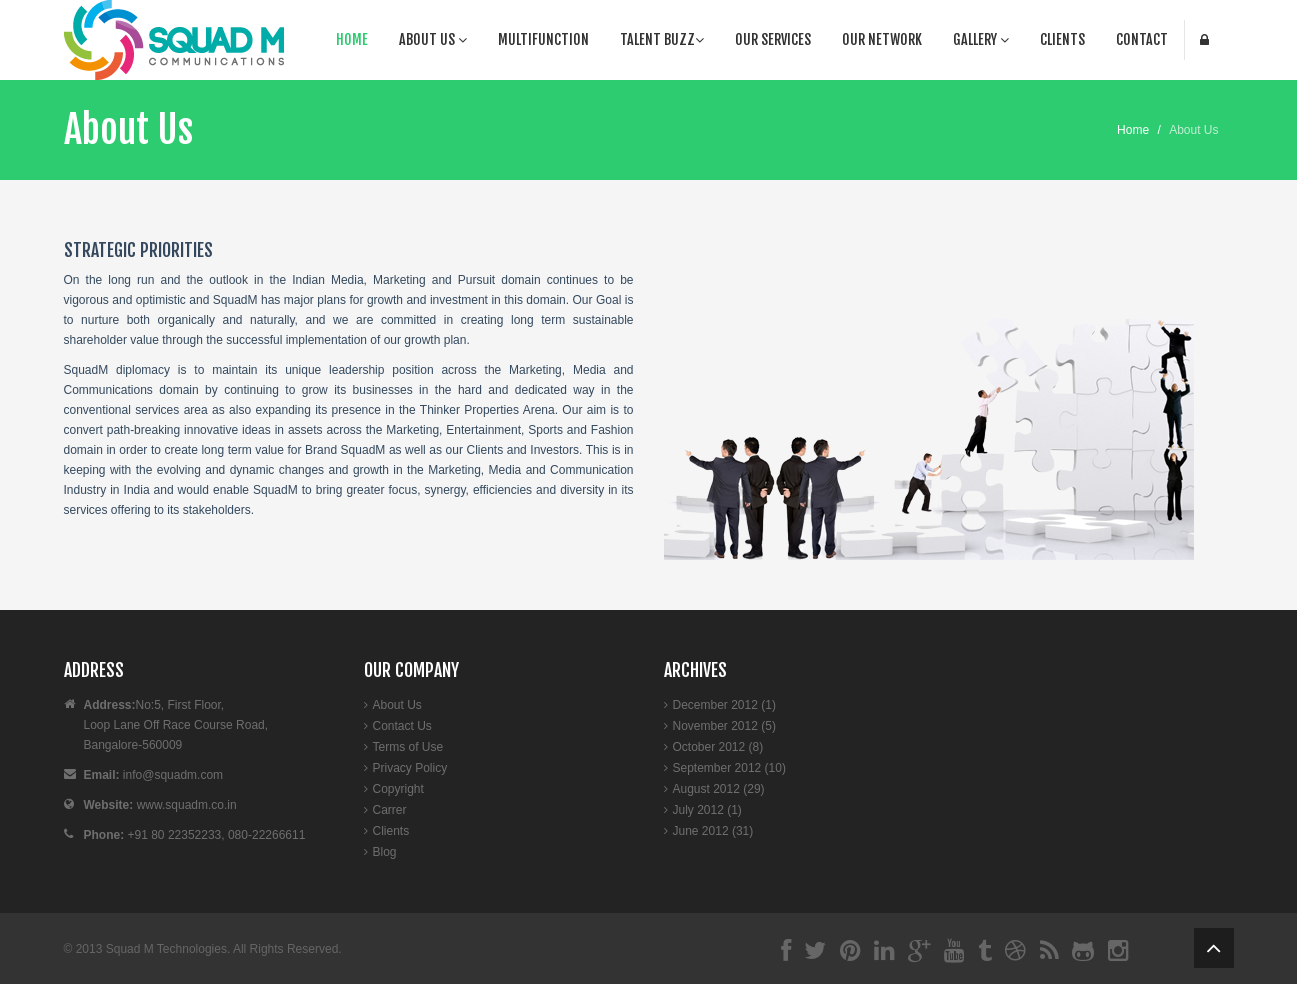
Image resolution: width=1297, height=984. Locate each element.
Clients (1062, 39)
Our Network (882, 39)
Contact (1142, 39)
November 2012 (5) (724, 726)
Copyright (398, 789)
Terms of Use (408, 747)
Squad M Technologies (166, 949)
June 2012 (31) (713, 831)
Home (352, 39)
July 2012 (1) (707, 810)
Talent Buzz (662, 39)
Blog (385, 852)
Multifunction (543, 39)
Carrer (390, 810)
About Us (433, 39)
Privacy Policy (410, 768)
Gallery (981, 39)
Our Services (773, 39)
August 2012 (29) (719, 789)
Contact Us (402, 726)
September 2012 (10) (729, 768)
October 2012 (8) (718, 747)
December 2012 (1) (724, 705)
